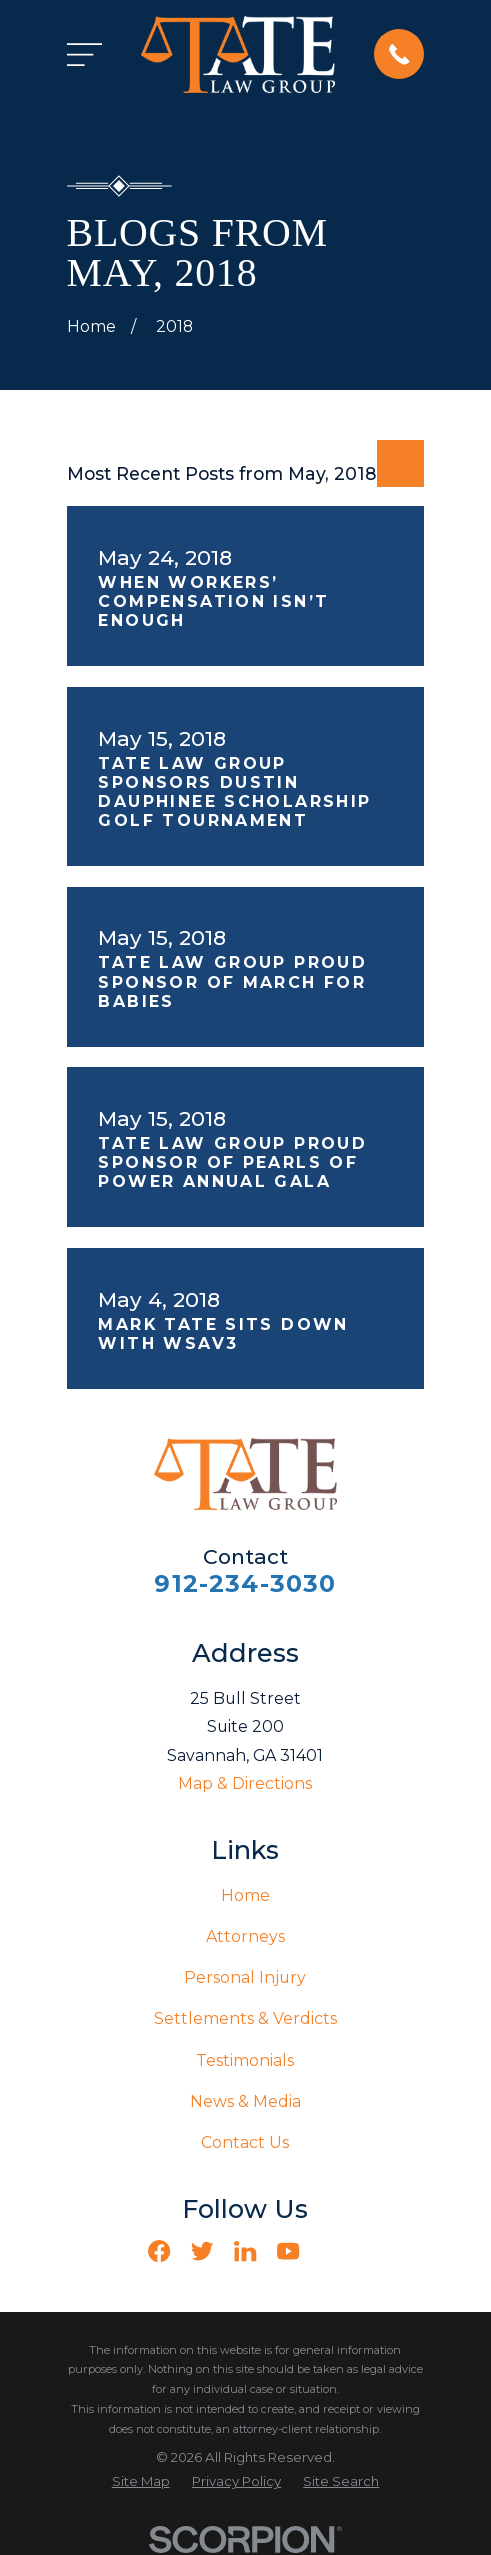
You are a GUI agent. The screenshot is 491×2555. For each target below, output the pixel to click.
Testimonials (245, 2060)
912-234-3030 (245, 1583)
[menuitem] (141, 2482)
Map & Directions (245, 1783)
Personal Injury (245, 1977)
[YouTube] (288, 2251)
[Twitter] (202, 2251)
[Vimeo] (331, 2251)
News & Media (245, 2101)
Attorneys (245, 1936)
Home (245, 1895)
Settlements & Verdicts (245, 2018)
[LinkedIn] (245, 2251)
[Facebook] (159, 2251)
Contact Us (245, 2142)
